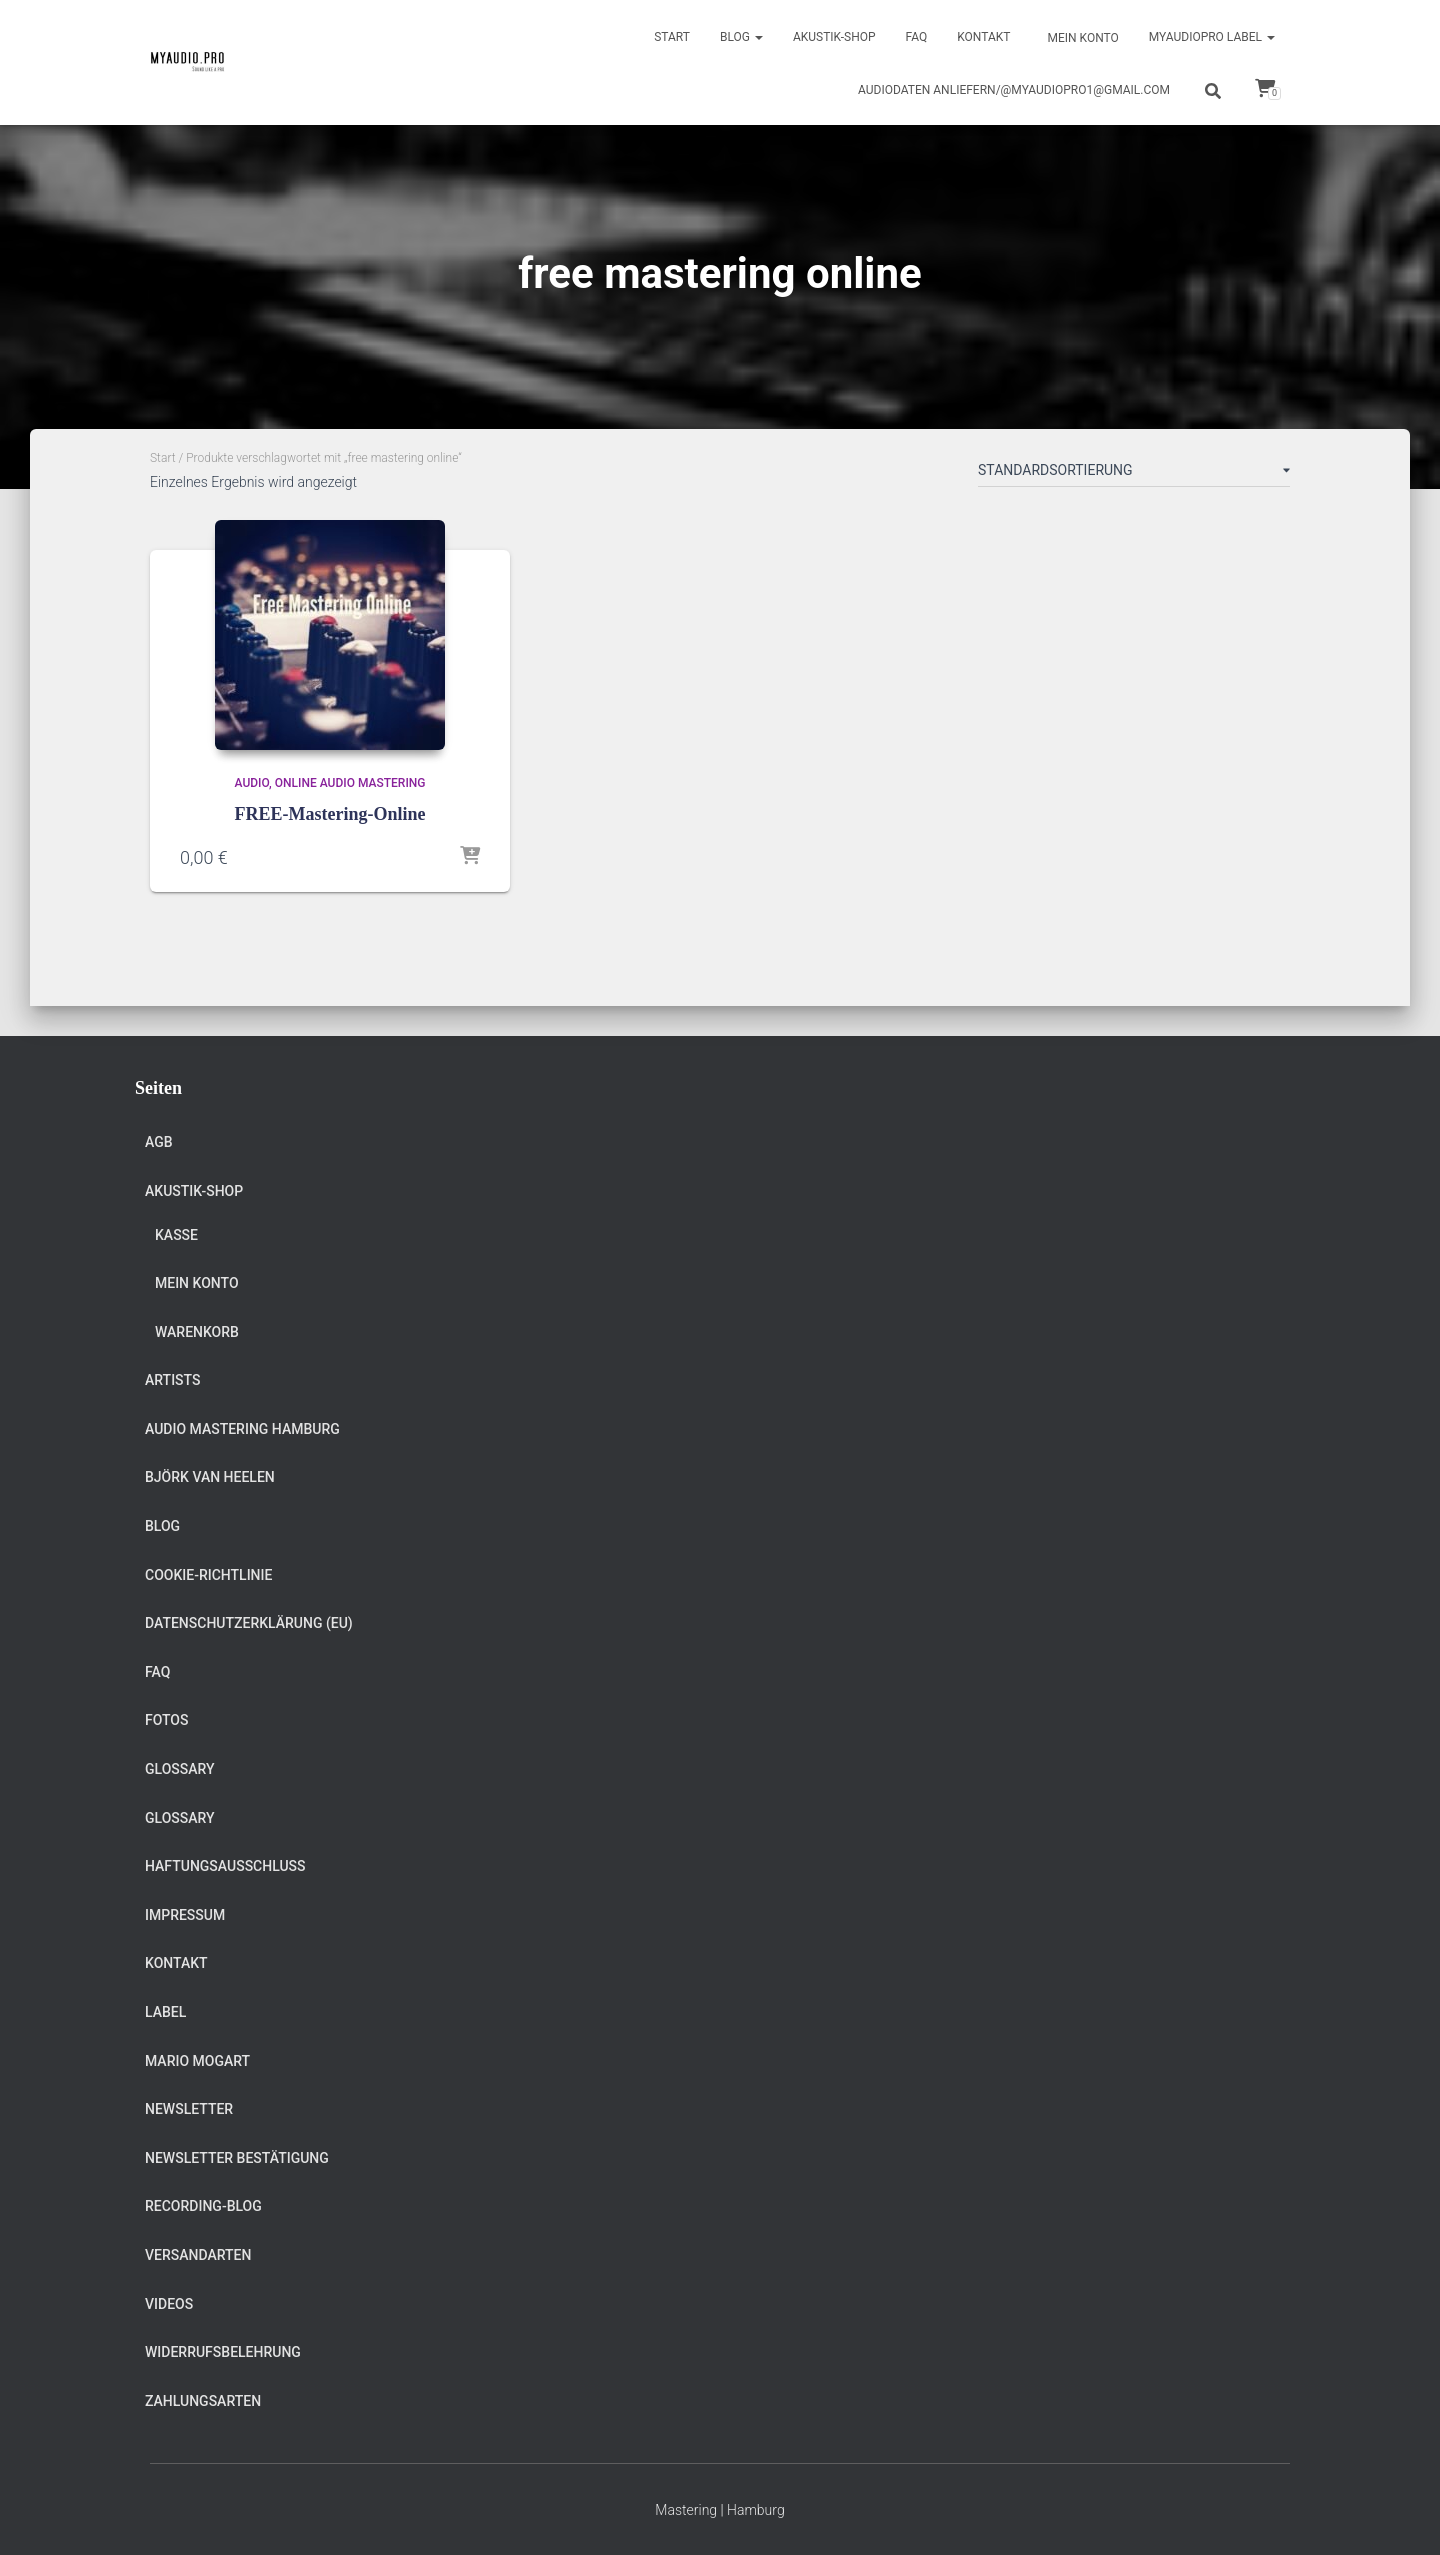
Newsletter (189, 2109)
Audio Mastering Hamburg (242, 1429)
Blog (741, 37)
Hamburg (756, 2510)
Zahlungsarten (203, 2401)
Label (165, 2012)
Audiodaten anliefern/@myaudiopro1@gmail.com (1014, 90)
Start (672, 37)
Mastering (686, 2510)
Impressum (185, 1915)
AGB (159, 1142)
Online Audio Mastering (350, 783)
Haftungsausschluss (225, 1866)
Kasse (176, 1235)
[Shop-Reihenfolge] (1134, 474)
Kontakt (983, 37)
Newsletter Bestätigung (237, 2158)
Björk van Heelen (210, 1477)
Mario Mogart (197, 2061)
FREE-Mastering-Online (330, 814)
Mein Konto (1081, 38)
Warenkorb (197, 1332)
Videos (169, 2304)
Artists (173, 1380)
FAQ (917, 37)
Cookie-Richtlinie (208, 1575)
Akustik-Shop (834, 37)
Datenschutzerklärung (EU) (249, 1623)
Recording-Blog (203, 2206)
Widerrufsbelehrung (223, 2352)
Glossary (180, 1769)
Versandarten (198, 2255)
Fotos (167, 1720)
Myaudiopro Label (1212, 37)
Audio (252, 783)
